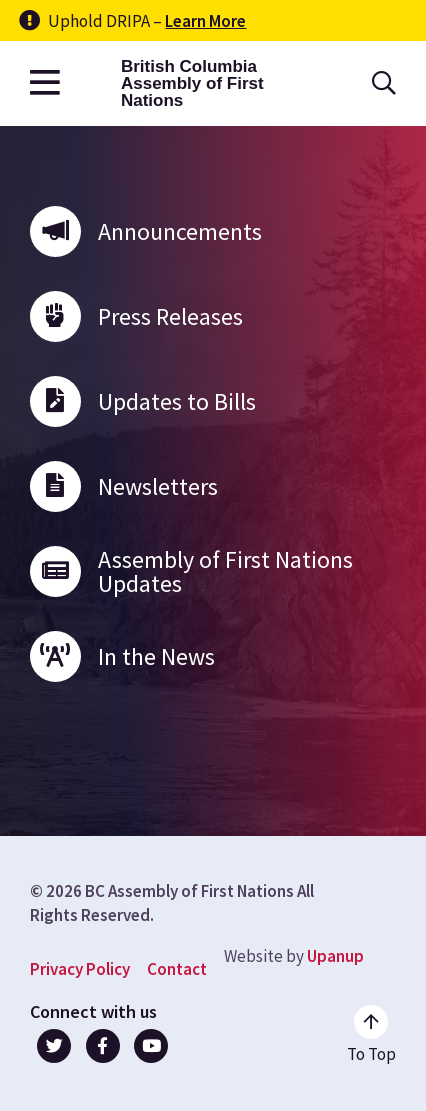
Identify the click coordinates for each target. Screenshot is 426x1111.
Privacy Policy (80, 969)
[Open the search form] (384, 83)
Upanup (335, 956)
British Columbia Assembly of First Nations (192, 83)
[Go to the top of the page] (371, 1035)
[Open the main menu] (45, 83)
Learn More (205, 21)
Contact (177, 969)
